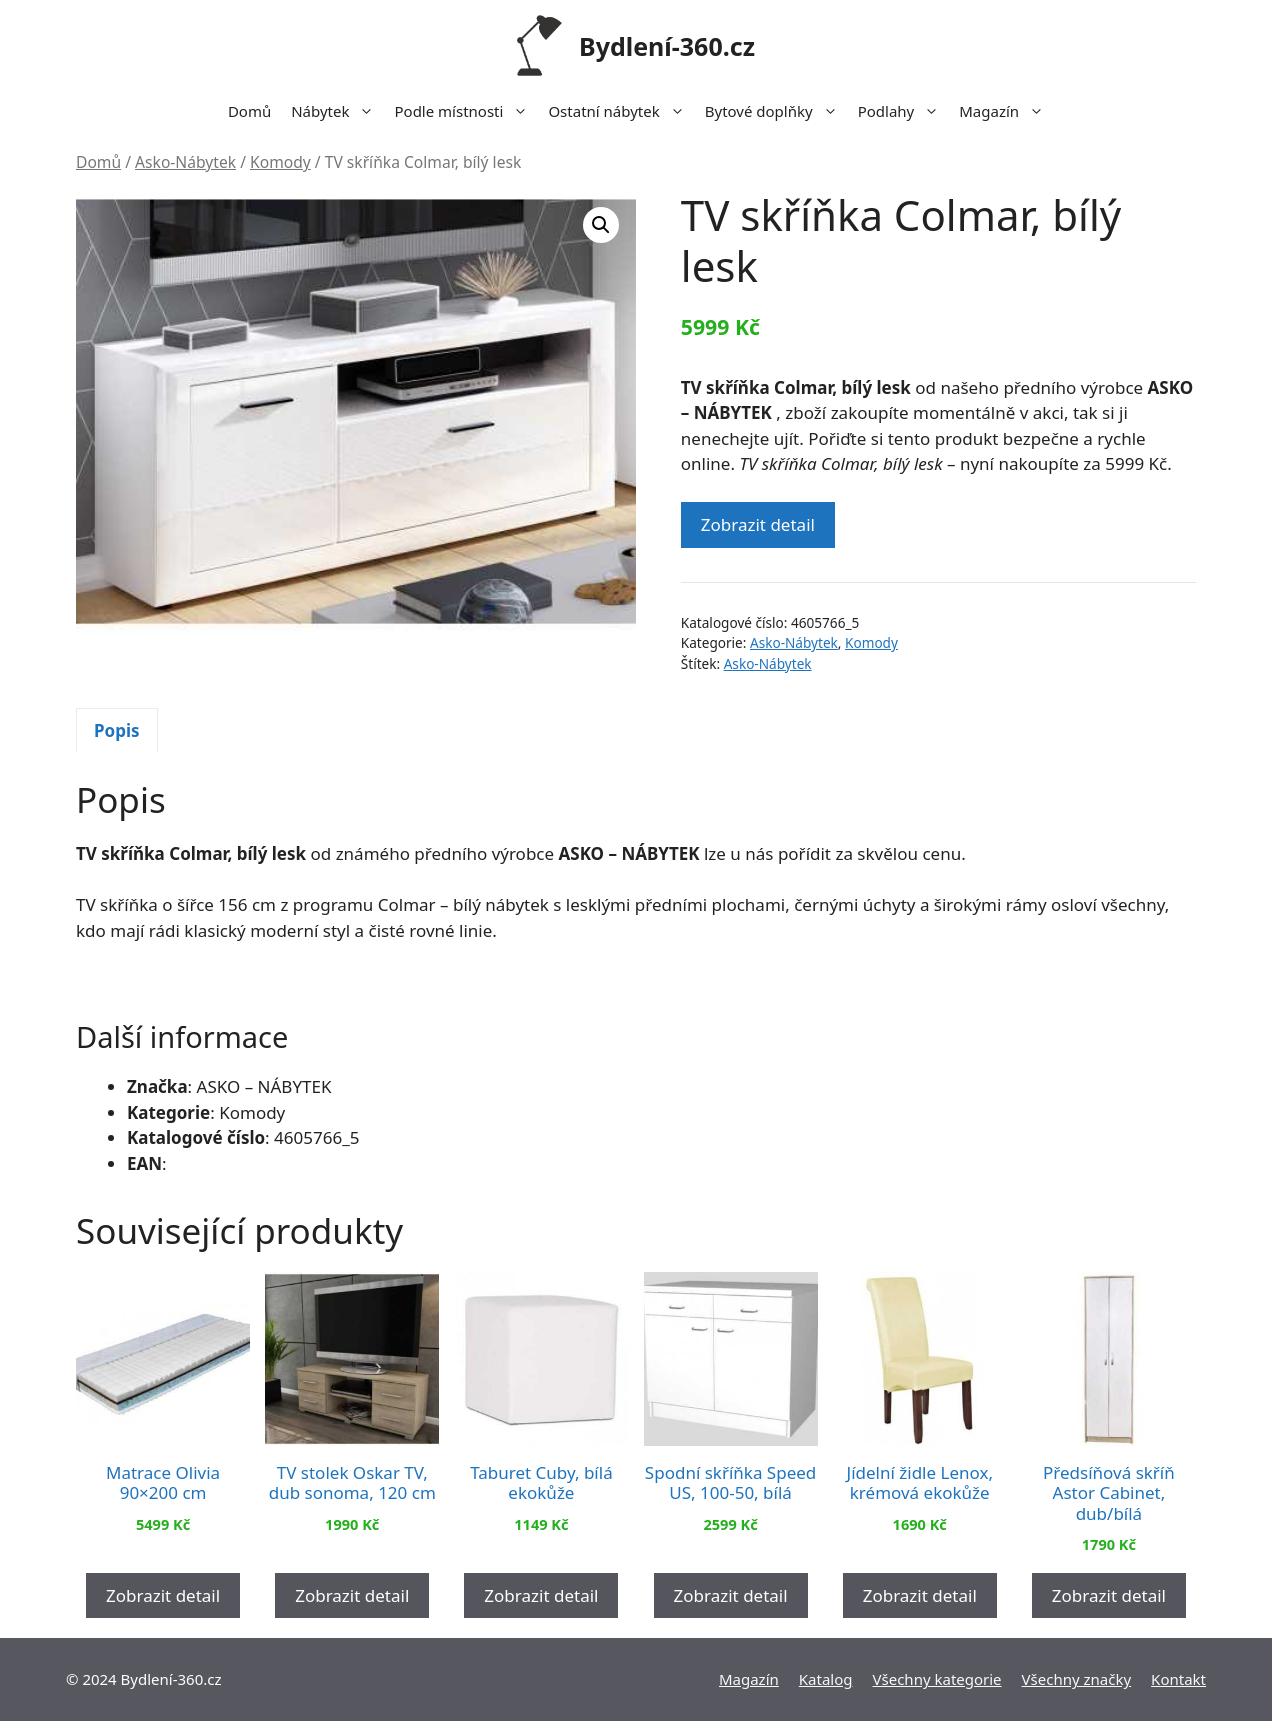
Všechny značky (1077, 1679)
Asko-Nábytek (185, 162)
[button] (601, 225)
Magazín (1006, 111)
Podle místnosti (466, 111)
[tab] (117, 730)
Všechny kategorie (937, 1679)
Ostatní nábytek (621, 111)
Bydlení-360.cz (667, 46)
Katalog (826, 1679)
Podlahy (904, 111)
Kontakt (1178, 1679)
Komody (280, 162)
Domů (249, 111)
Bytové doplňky (776, 111)
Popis (117, 730)
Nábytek (337, 111)
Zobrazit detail (758, 524)
